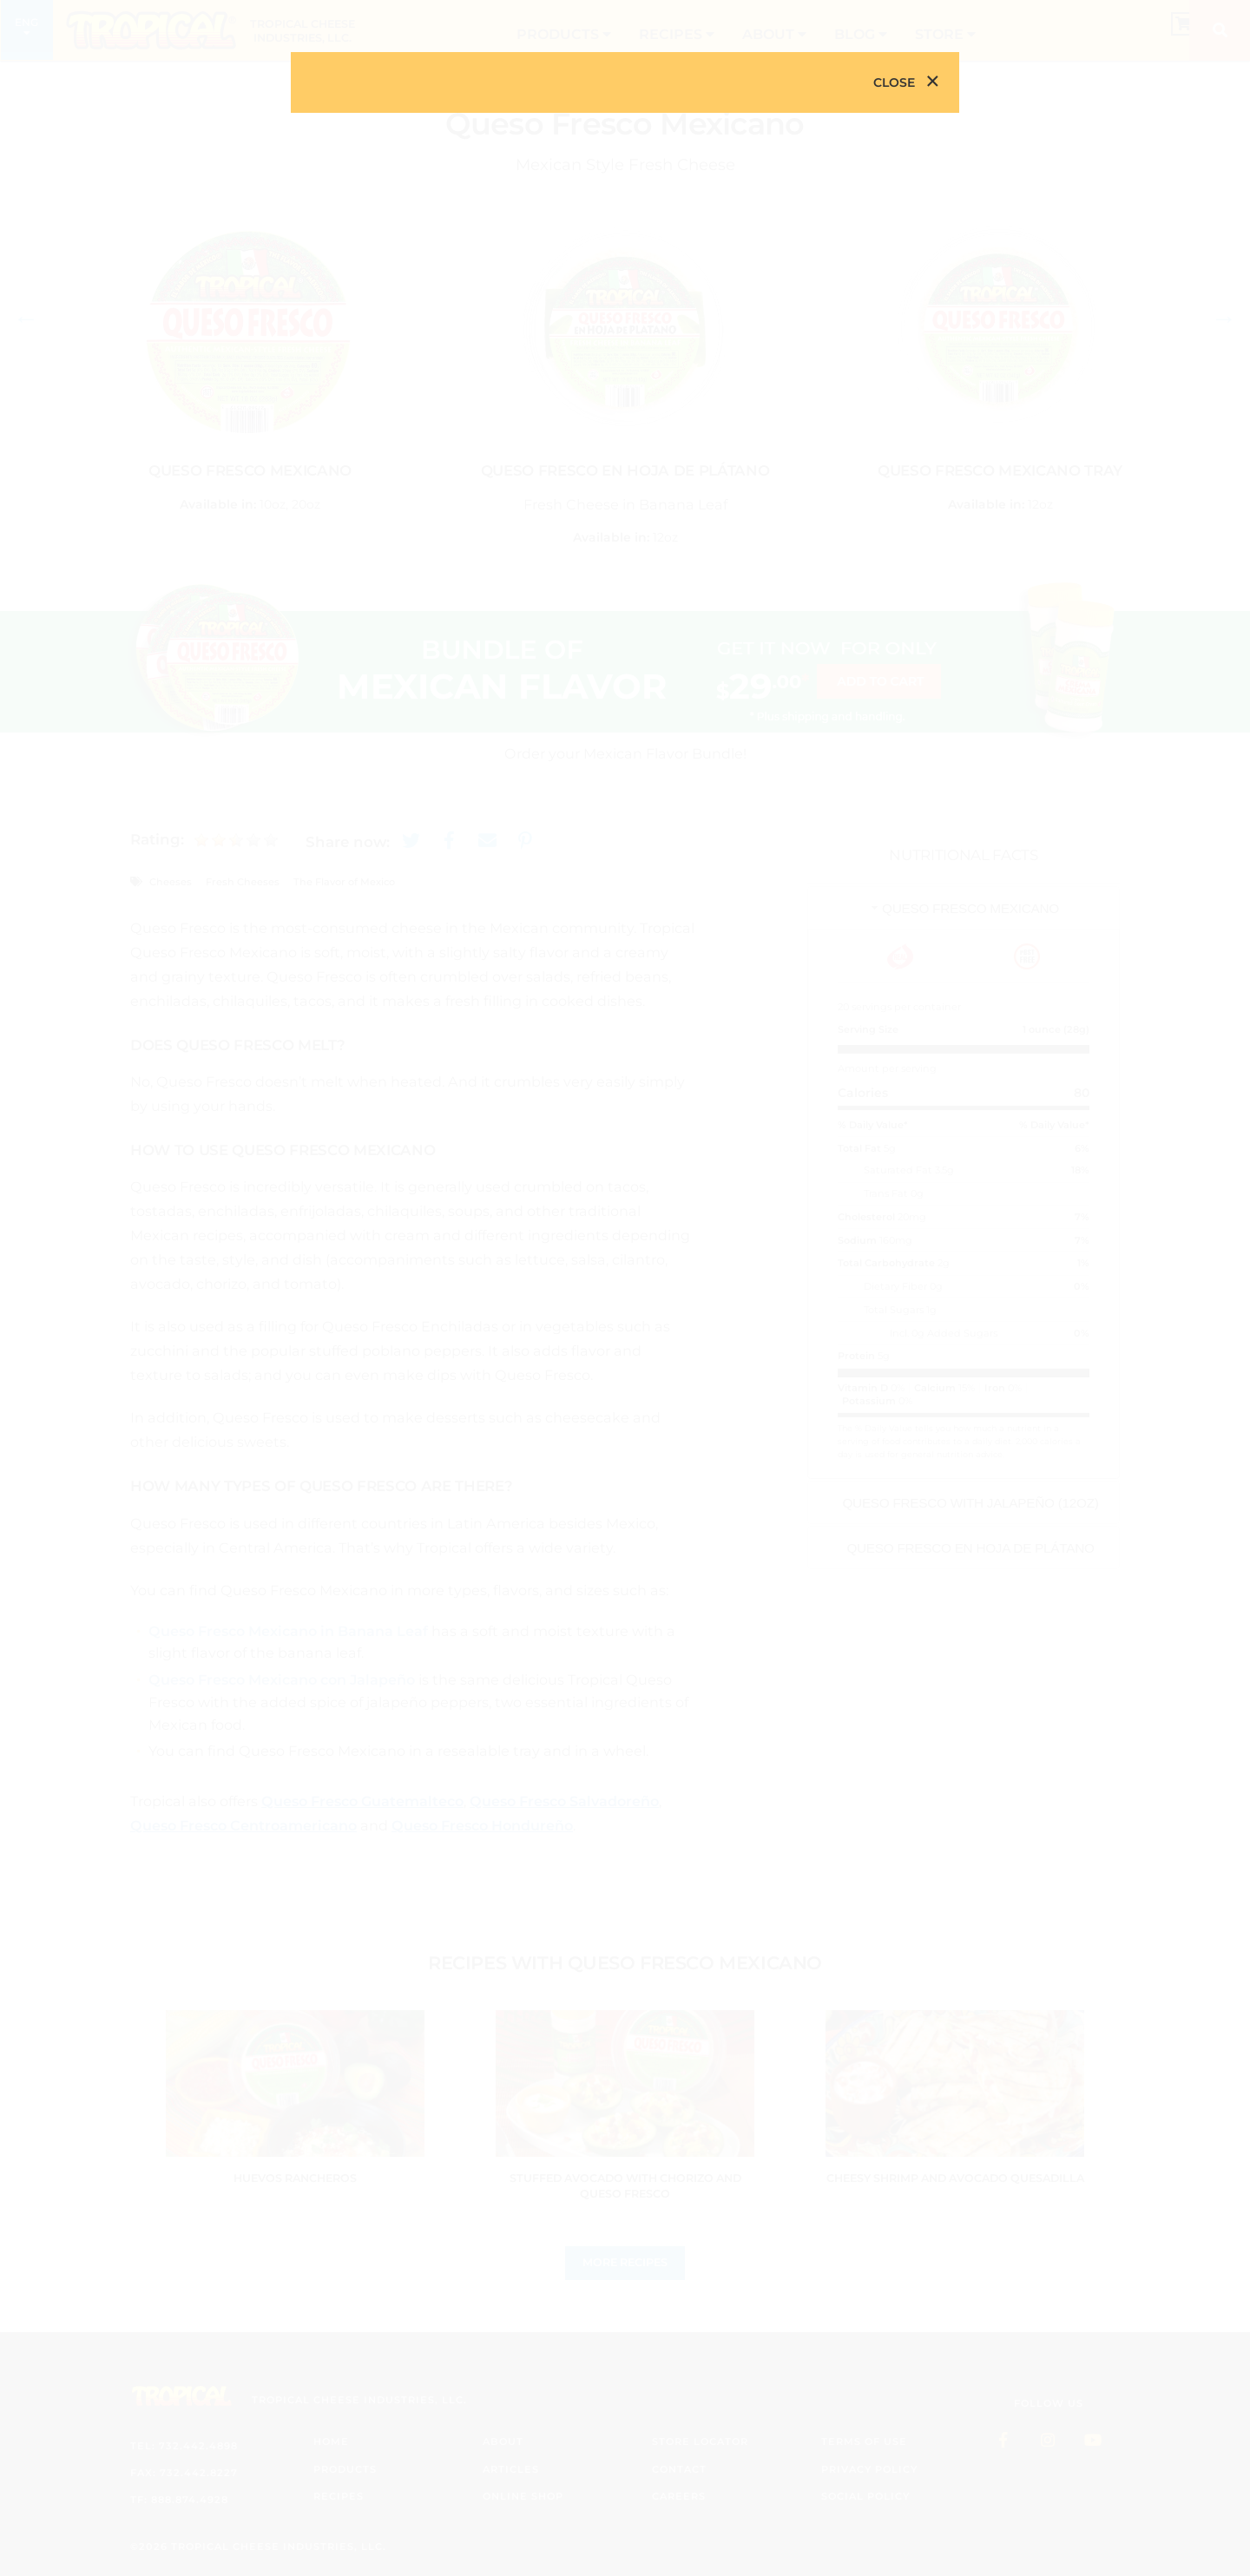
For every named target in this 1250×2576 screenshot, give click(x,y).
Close (894, 82)
